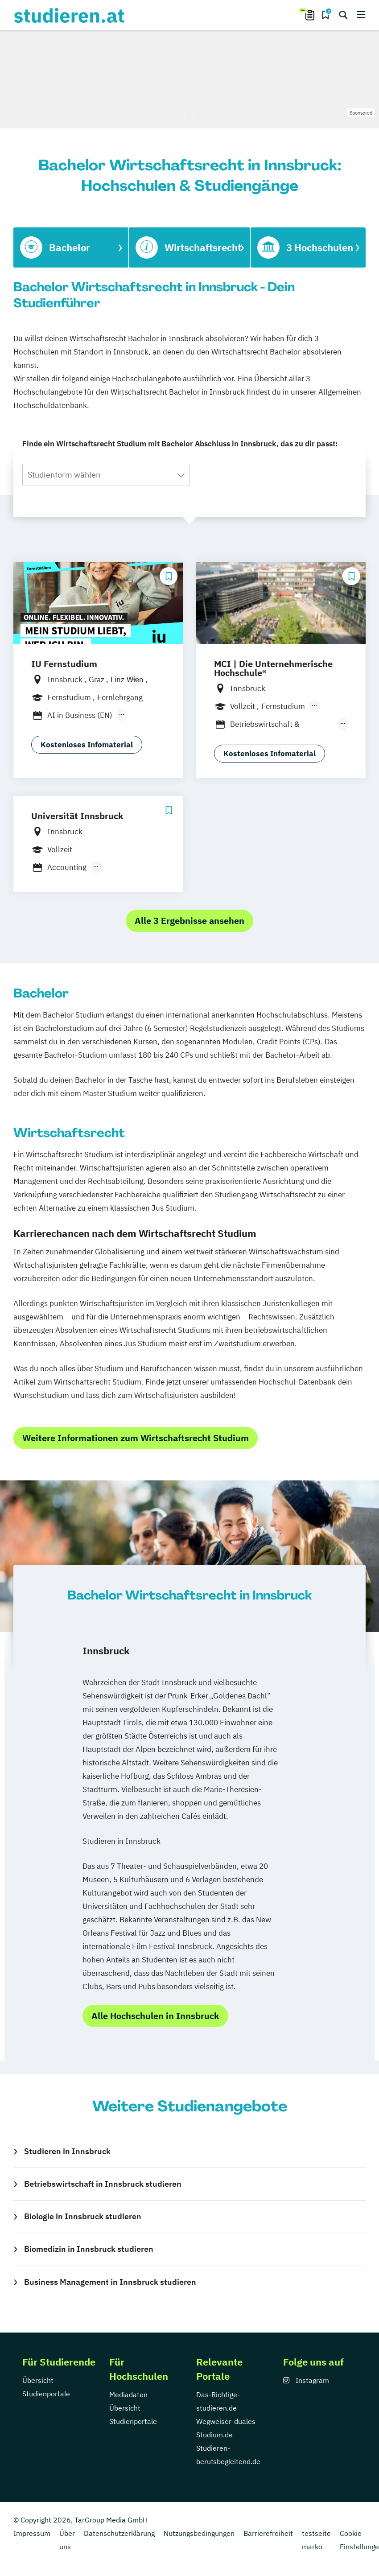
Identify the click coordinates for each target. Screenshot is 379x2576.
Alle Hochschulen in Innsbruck (155, 2016)
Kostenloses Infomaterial (87, 745)
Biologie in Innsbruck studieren (82, 2216)
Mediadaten (128, 2394)
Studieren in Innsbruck (67, 2151)
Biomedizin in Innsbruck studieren (88, 2249)
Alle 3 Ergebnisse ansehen (189, 921)
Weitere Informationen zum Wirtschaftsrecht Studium (135, 1438)
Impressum (31, 2533)
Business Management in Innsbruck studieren (110, 2282)
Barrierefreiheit (268, 2533)
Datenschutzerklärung (119, 2533)
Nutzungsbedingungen (199, 2533)
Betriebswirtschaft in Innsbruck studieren (102, 2184)
